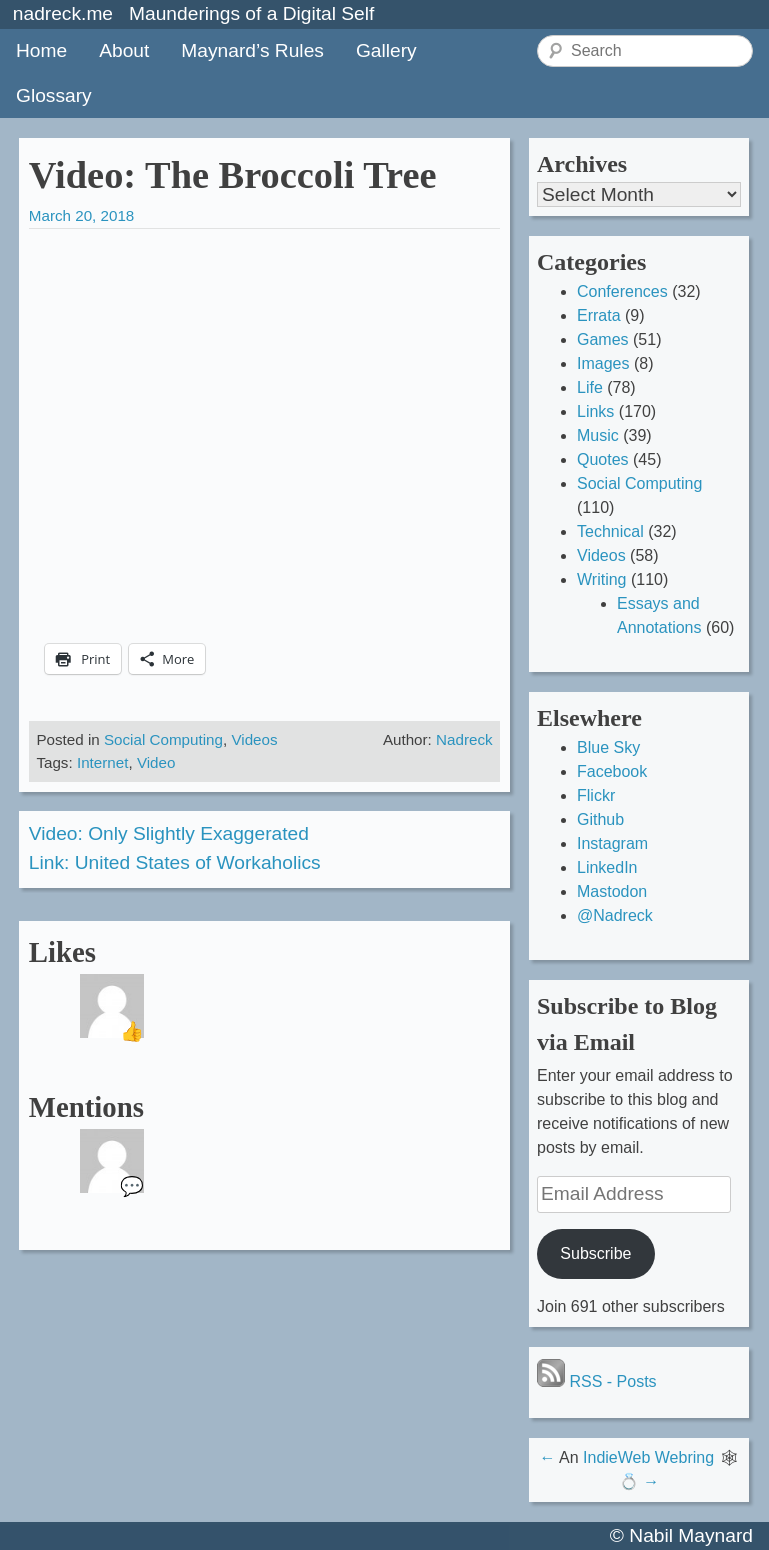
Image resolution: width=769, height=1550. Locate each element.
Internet (103, 762)
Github (600, 819)
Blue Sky (608, 747)
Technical (610, 531)
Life (590, 387)
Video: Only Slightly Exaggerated (169, 833)
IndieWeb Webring (648, 1457)
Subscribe (595, 1253)
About (124, 50)
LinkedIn (607, 867)
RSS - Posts (597, 1381)
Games (603, 339)
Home (41, 50)
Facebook (612, 771)
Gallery (386, 50)
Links (595, 411)
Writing (602, 579)
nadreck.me (63, 13)
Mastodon (612, 891)
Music (598, 435)
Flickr (596, 795)
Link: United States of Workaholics (175, 862)
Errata (599, 315)
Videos (254, 739)
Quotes (603, 459)
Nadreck (464, 739)
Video (156, 762)
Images (603, 363)
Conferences (622, 291)
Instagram (612, 843)
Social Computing (163, 739)
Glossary (54, 95)
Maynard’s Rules (252, 50)
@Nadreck (615, 915)
